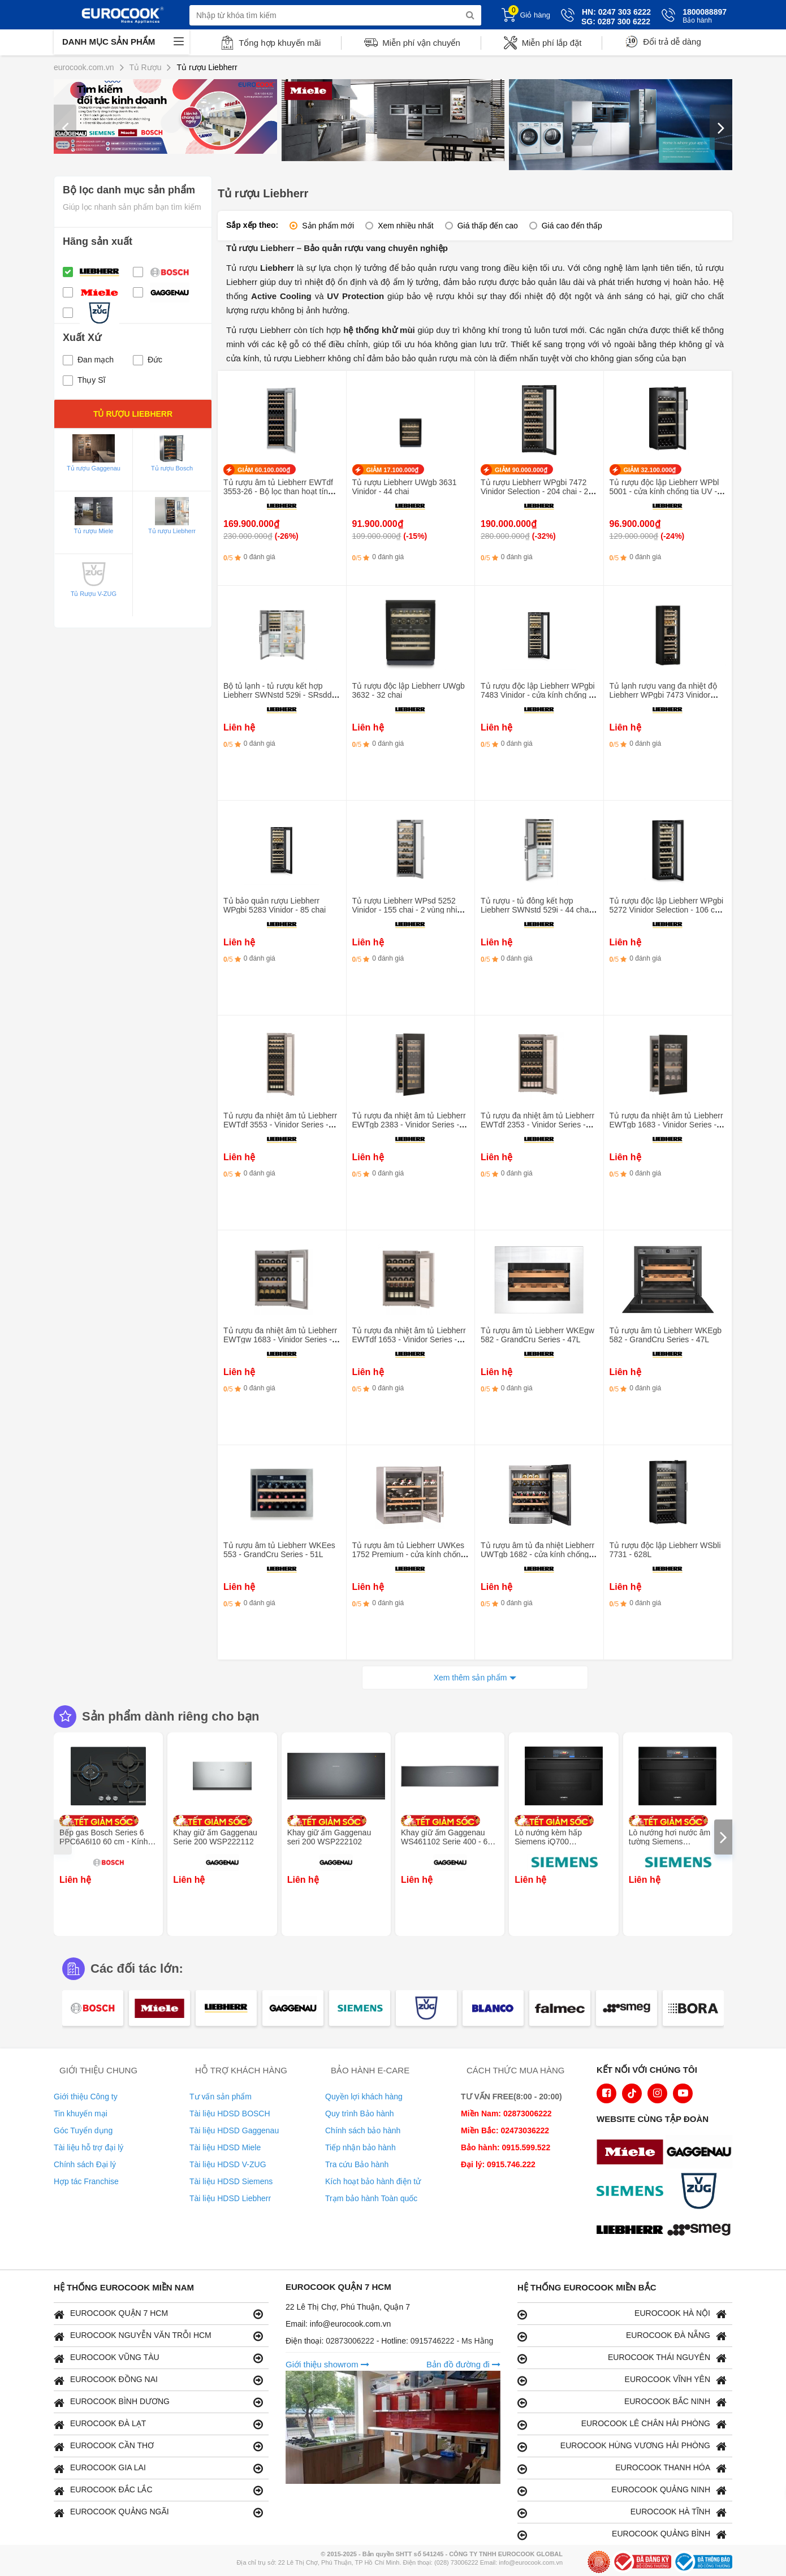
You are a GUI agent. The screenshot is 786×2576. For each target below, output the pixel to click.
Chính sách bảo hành (362, 2130)
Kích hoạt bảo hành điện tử (373, 2181)
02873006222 (351, 2340)
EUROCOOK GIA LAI (158, 2468)
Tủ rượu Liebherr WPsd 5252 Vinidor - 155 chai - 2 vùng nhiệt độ (408, 909)
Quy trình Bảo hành (359, 2113)
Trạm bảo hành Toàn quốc (371, 2198)
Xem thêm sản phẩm (470, 1677)
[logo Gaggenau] (702, 2153)
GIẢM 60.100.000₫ (263, 469)
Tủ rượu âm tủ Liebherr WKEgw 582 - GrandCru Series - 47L (537, 1335)
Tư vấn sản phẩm (220, 2096)
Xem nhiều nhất (406, 225)
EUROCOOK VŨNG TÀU (158, 2358)
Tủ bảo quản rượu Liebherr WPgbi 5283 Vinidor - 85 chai (274, 905)
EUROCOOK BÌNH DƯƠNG (158, 2402)
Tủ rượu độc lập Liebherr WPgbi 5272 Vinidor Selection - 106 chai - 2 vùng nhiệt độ (667, 909)
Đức (147, 359)
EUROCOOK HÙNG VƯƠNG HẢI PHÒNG (622, 2446)
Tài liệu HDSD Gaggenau (234, 2130)
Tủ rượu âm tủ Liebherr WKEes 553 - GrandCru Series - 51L (279, 1550)
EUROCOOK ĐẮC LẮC (158, 2490)
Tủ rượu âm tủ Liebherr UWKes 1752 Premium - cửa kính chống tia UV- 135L (408, 1554)
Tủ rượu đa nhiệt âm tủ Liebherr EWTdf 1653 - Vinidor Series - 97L (409, 1339)
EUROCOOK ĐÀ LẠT (158, 2424)
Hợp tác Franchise (86, 2181)
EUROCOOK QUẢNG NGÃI (158, 2512)
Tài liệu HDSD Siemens (231, 2181)
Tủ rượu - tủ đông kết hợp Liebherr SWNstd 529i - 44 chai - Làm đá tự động (538, 909)
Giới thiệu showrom (327, 2364)
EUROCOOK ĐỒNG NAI (158, 2380)
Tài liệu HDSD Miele (225, 2147)
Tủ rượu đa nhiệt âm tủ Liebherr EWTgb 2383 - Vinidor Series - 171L (409, 1124)
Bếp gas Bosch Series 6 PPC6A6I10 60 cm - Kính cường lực (103, 1841)
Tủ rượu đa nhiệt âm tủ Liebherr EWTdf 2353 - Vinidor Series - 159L (537, 1124)
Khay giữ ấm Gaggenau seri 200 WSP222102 (329, 1837)
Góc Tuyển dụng (83, 2130)
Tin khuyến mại (80, 2113)
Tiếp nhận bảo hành (360, 2147)
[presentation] (65, 127)
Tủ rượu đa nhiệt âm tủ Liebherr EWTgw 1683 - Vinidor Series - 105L (280, 1339)
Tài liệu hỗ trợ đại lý (88, 2147)
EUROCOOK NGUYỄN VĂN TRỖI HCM (158, 2335)
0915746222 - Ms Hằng (452, 2340)
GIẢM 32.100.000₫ (650, 469)
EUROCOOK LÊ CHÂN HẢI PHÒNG (622, 2424)
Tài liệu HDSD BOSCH (229, 2113)
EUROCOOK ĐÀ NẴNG (622, 2335)
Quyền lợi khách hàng (364, 2096)
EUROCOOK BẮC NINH (622, 2402)
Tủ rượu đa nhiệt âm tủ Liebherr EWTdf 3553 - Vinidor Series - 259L (280, 1124)
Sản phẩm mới (328, 225)
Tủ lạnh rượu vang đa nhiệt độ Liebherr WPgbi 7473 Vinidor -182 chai (663, 694)
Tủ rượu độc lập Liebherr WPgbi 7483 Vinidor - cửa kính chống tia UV (539, 694)
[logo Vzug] (702, 2192)
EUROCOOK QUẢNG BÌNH (622, 2534)
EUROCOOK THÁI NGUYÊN (622, 2358)
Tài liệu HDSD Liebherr (230, 2198)
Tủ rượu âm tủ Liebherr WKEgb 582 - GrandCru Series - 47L (666, 1335)
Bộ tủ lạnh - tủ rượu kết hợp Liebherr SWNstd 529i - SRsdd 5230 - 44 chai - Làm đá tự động (279, 694)
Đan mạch (88, 359)
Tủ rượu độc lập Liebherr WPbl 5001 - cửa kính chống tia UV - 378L (664, 491)
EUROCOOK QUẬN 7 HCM (158, 2313)
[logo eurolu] (702, 2231)
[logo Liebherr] (633, 2231)
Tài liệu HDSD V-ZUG (227, 2164)
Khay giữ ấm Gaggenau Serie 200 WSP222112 (215, 1837)
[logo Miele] (633, 2153)
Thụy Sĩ (84, 379)
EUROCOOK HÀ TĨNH (622, 2512)
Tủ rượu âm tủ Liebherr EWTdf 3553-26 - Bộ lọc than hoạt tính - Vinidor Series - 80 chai (280, 491)
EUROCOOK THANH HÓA (622, 2468)
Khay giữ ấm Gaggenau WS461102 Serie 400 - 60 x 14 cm (449, 1841)
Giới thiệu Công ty (86, 2096)
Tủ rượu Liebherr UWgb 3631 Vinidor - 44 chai (404, 487)
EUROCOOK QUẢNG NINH (622, 2490)
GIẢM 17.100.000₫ (392, 469)
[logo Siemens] (633, 2192)
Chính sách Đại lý (85, 2164)
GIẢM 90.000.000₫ (521, 469)
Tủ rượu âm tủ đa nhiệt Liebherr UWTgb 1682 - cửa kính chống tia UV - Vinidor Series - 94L (537, 1554)
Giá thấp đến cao (487, 225)
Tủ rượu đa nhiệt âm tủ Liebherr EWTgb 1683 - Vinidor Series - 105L (666, 1124)
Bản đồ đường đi (463, 2364)
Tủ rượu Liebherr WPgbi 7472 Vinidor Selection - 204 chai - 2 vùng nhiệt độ (534, 491)
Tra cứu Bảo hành (356, 2164)
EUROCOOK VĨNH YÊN (622, 2380)
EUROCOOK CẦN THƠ (158, 2446)
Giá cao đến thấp (572, 225)
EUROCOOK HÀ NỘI (622, 2313)
